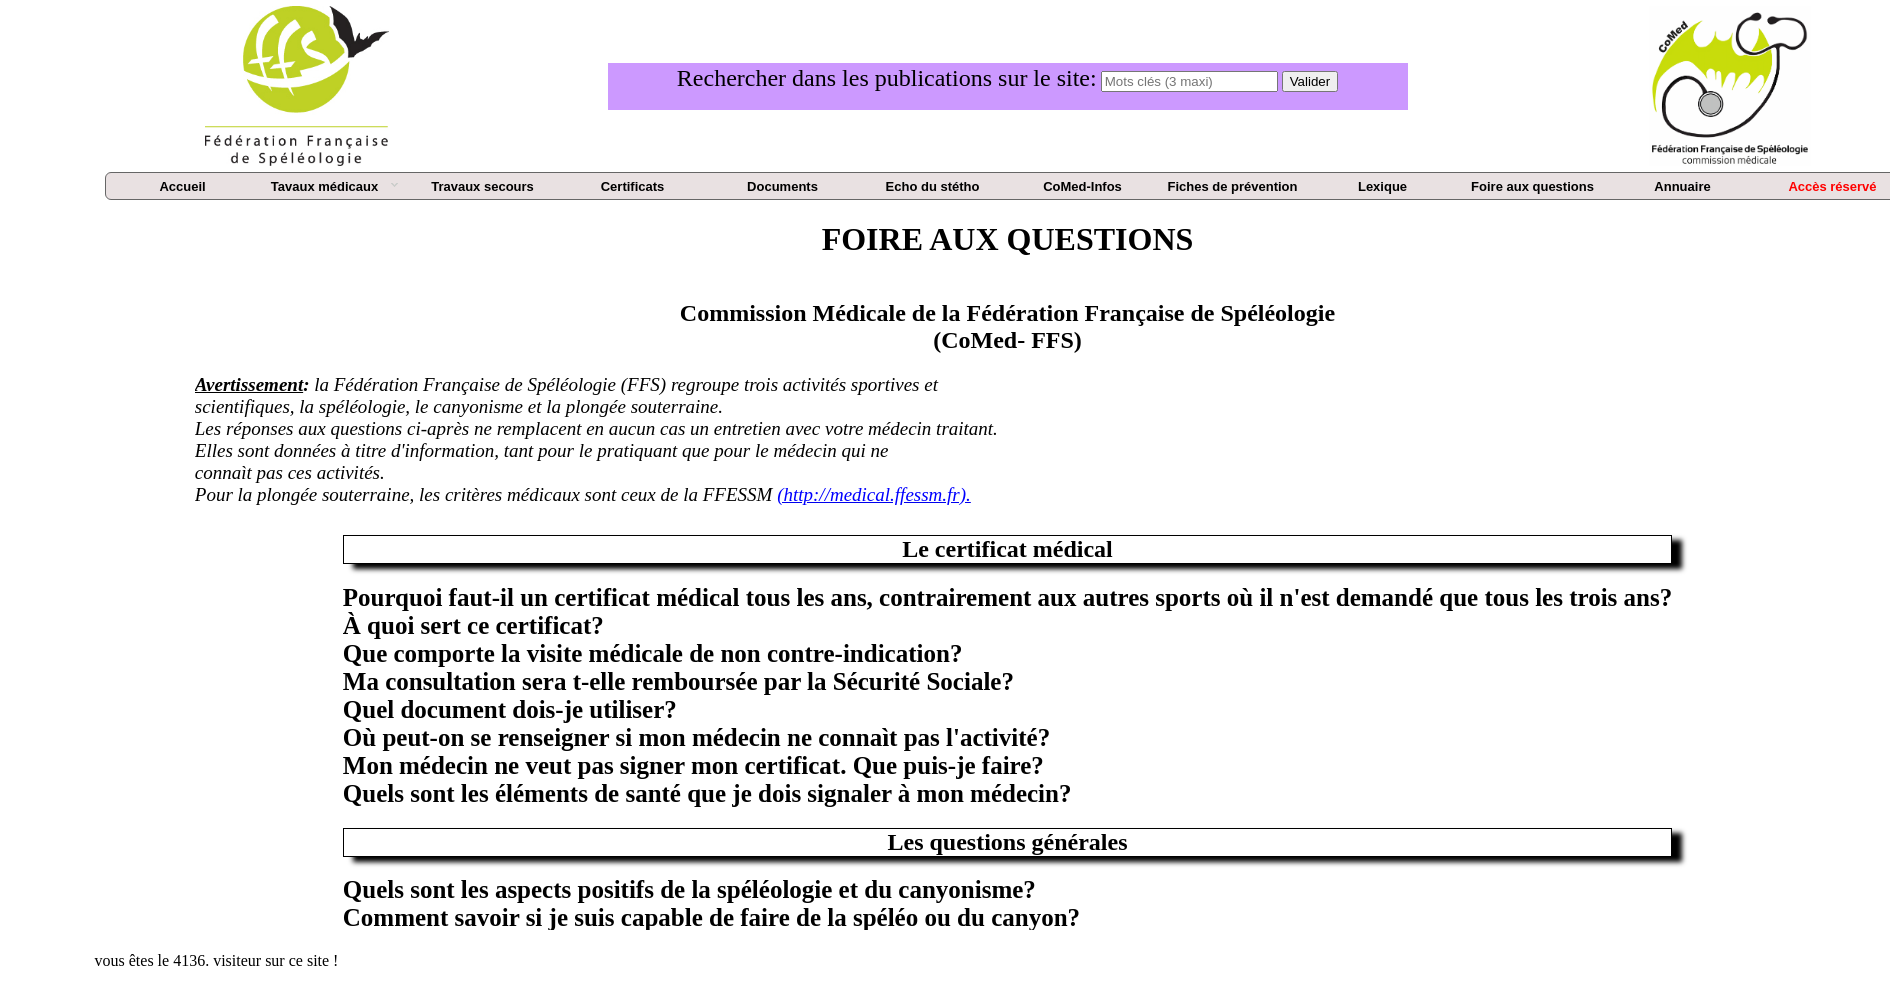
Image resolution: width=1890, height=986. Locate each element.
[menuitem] (183, 187)
